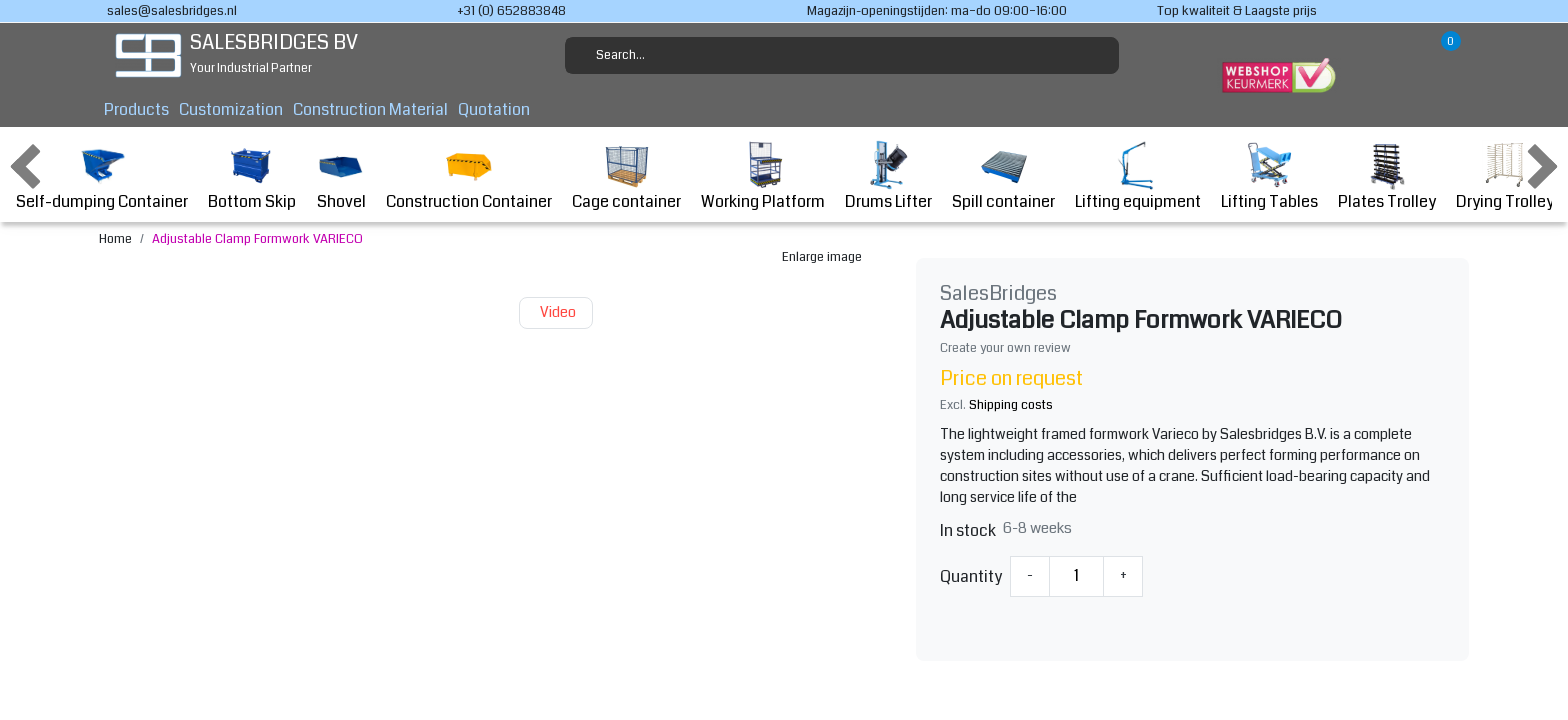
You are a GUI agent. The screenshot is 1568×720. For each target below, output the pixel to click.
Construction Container (469, 176)
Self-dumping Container (102, 176)
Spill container (1003, 176)
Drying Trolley (1505, 176)
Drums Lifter (888, 176)
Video (556, 312)
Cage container (626, 176)
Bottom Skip (252, 176)
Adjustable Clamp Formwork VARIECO (257, 239)
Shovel (341, 176)
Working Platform (763, 176)
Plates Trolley (1387, 176)
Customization (231, 109)
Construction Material (370, 109)
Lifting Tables (1269, 176)
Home (115, 239)
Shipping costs (1011, 405)
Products (136, 109)
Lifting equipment (1138, 176)
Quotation (494, 109)
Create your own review (1005, 348)
